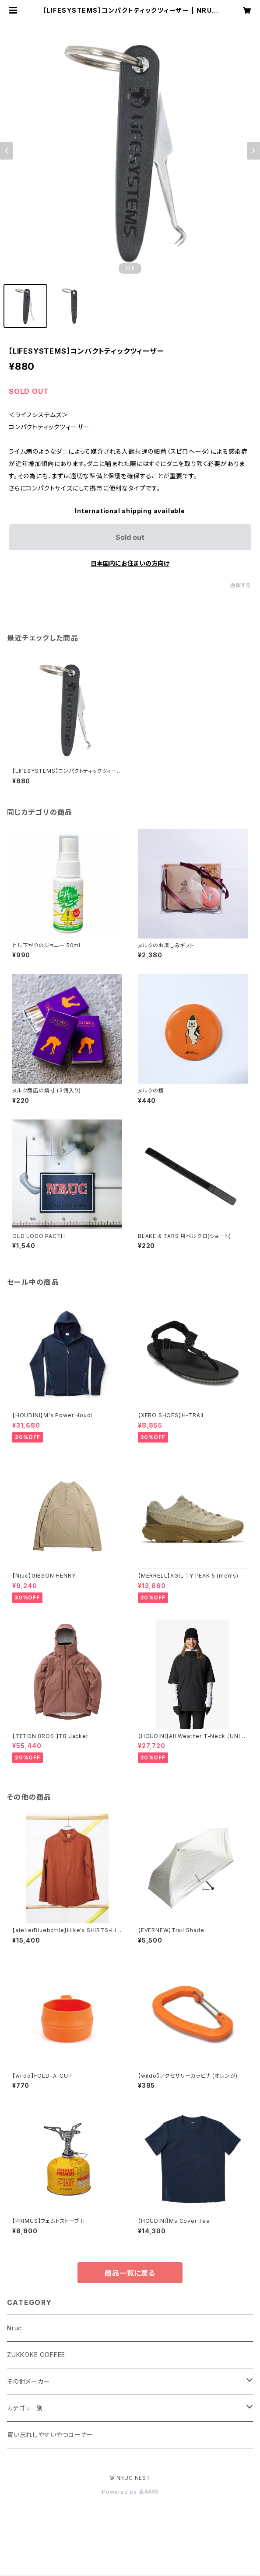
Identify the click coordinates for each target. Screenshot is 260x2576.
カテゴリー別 (25, 2408)
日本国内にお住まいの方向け (130, 563)
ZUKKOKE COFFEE (36, 2354)
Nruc (14, 2328)
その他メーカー (28, 2381)
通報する (240, 585)
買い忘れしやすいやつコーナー (50, 2434)
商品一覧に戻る (130, 2273)
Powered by (130, 2492)
